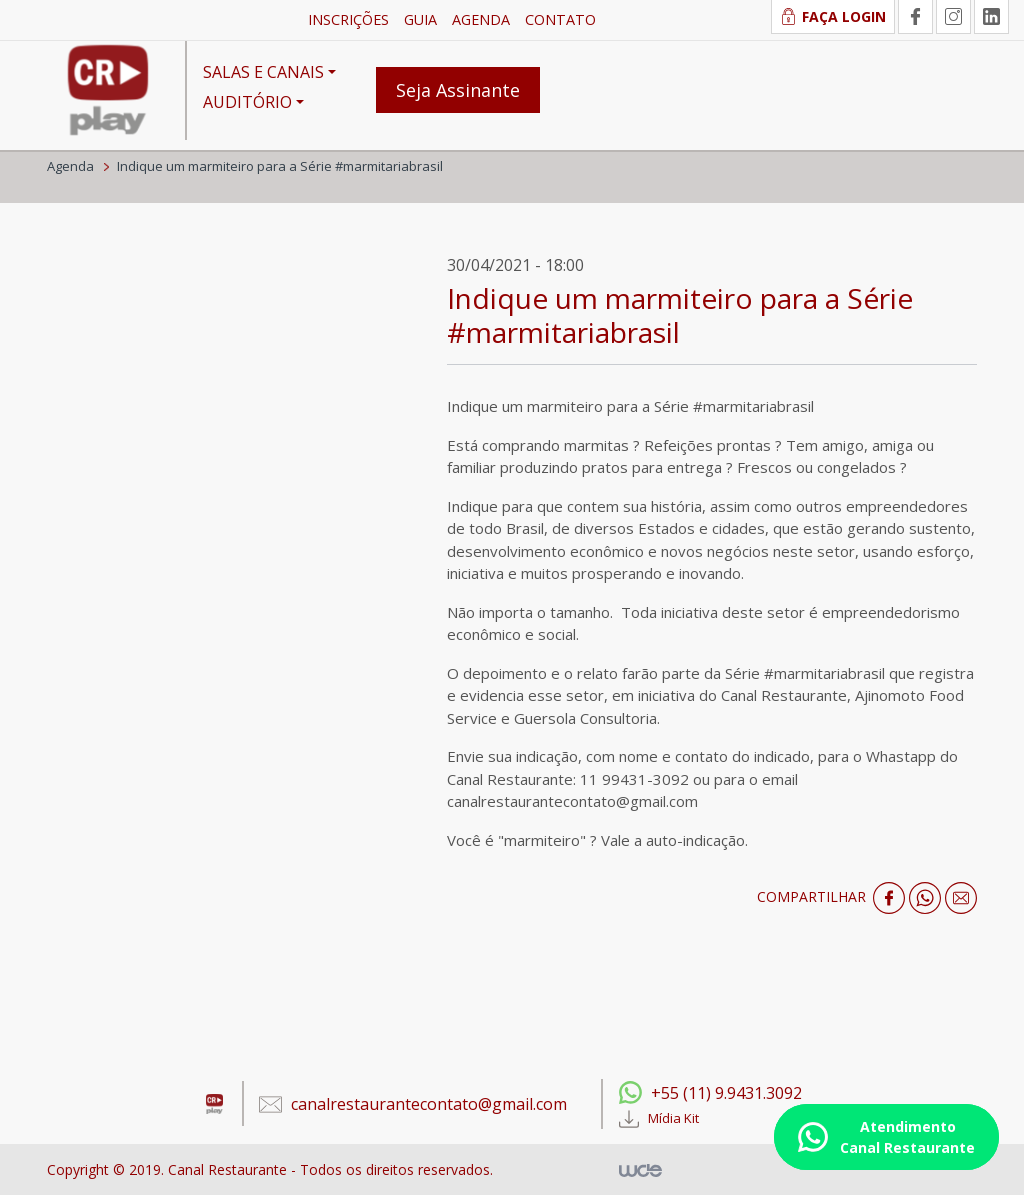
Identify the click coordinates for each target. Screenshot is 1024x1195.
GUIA (420, 19)
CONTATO (560, 19)
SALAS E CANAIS (263, 72)
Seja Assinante (458, 90)
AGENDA (481, 19)
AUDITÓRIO (247, 102)
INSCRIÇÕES (348, 19)
